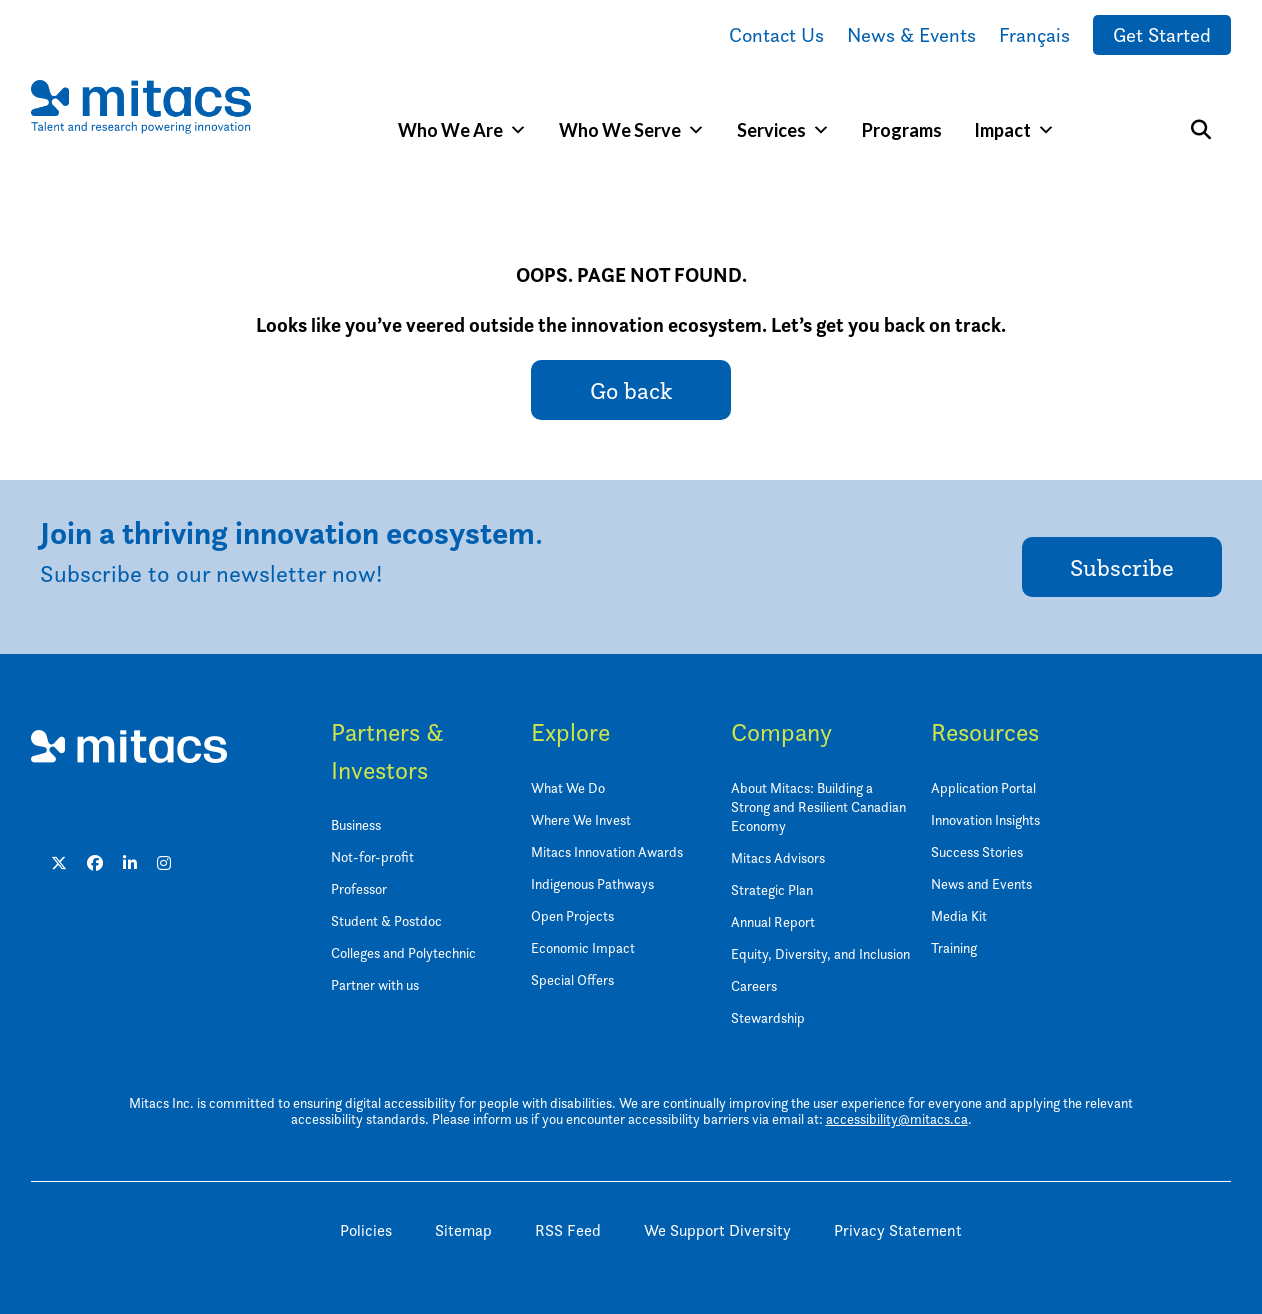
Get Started (1162, 35)
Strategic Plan (772, 889)
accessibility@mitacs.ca (897, 1118)
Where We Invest (581, 819)
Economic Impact (583, 947)
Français (1034, 35)
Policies (366, 1230)
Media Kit (959, 915)
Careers (754, 985)
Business (356, 824)
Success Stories (977, 851)
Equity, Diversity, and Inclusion (820, 953)
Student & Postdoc (386, 920)
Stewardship (768, 1017)
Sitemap (463, 1230)
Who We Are (462, 130)
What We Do (568, 787)
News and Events (981, 883)
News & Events (911, 35)
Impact (1014, 130)
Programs (902, 130)
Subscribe (1122, 567)
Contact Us (776, 35)
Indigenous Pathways (592, 883)
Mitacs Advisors (778, 857)
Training (954, 947)
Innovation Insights (985, 819)
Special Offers (572, 979)
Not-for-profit (372, 856)
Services (783, 130)
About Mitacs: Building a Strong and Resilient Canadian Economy (818, 806)
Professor (359, 888)
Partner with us (375, 984)
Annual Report (773, 921)
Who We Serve (632, 130)
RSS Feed (568, 1230)
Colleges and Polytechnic (403, 952)
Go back (631, 390)
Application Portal (983, 787)
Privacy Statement (898, 1230)
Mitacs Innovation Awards (607, 851)
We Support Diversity (717, 1230)
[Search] (1201, 130)
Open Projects (572, 915)
